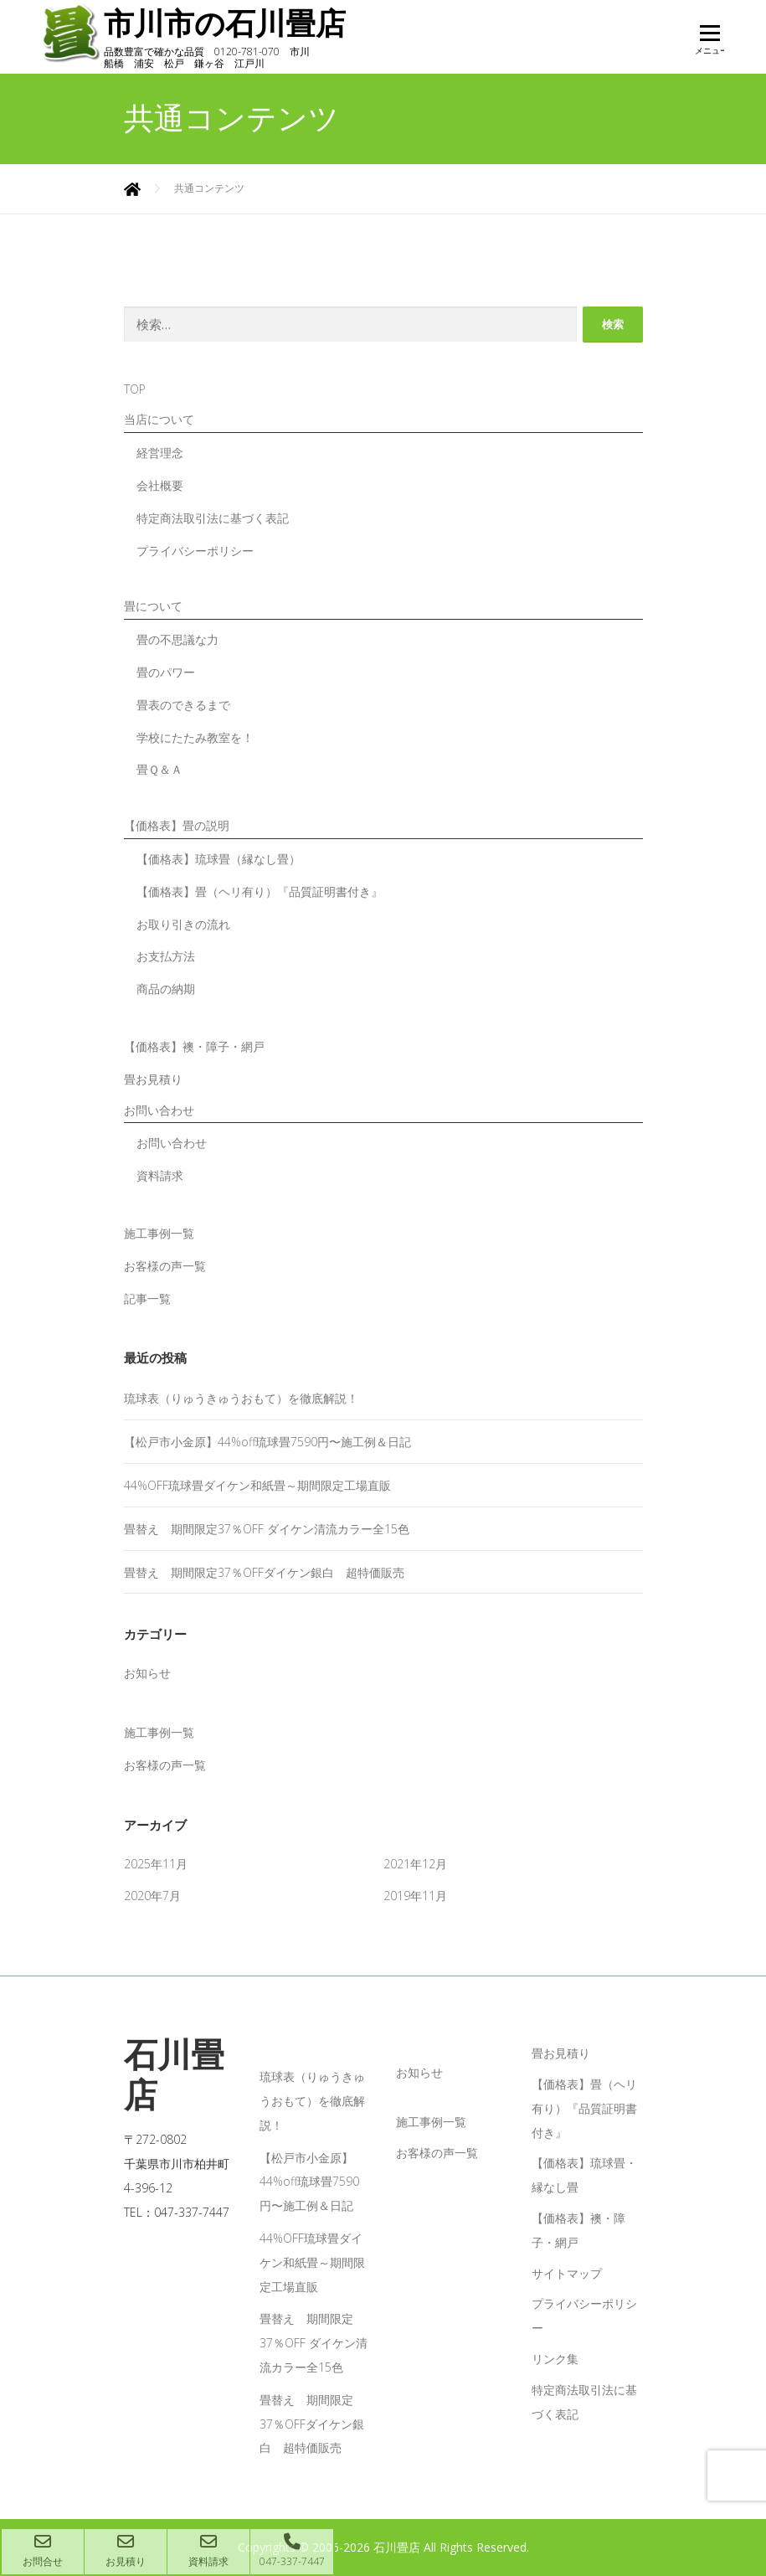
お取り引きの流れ (183, 923)
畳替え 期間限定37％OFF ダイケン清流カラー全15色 (266, 1528)
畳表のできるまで (183, 704)
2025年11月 (156, 1863)
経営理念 (159, 452)
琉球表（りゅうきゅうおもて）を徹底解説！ (241, 1397)
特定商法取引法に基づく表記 (212, 517)
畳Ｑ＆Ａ (159, 768)
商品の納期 (165, 988)
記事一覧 (147, 1298)
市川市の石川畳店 (231, 24)
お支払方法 (165, 955)
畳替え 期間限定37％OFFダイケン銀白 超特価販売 (264, 1571)
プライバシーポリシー (195, 550)
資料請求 (159, 1174)
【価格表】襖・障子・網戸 (194, 1046)
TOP (135, 388)
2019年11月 (415, 1895)
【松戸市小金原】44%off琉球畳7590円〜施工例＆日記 (267, 1441)
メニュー (709, 44)
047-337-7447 (291, 2550)
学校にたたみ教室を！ (195, 736)
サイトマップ (567, 2272)
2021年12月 (415, 1863)
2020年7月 (152, 1895)
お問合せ (43, 2550)
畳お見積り (153, 1078)
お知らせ (147, 1672)
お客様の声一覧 (165, 1265)
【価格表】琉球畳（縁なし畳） (218, 858)
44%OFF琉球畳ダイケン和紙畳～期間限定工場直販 (257, 1484)
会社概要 (159, 484)
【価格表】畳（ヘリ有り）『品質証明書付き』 (259, 891)
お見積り (126, 2550)
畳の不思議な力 (177, 639)
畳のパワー (165, 671)
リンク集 (555, 2358)
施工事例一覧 (159, 1232)
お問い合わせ (171, 1142)
